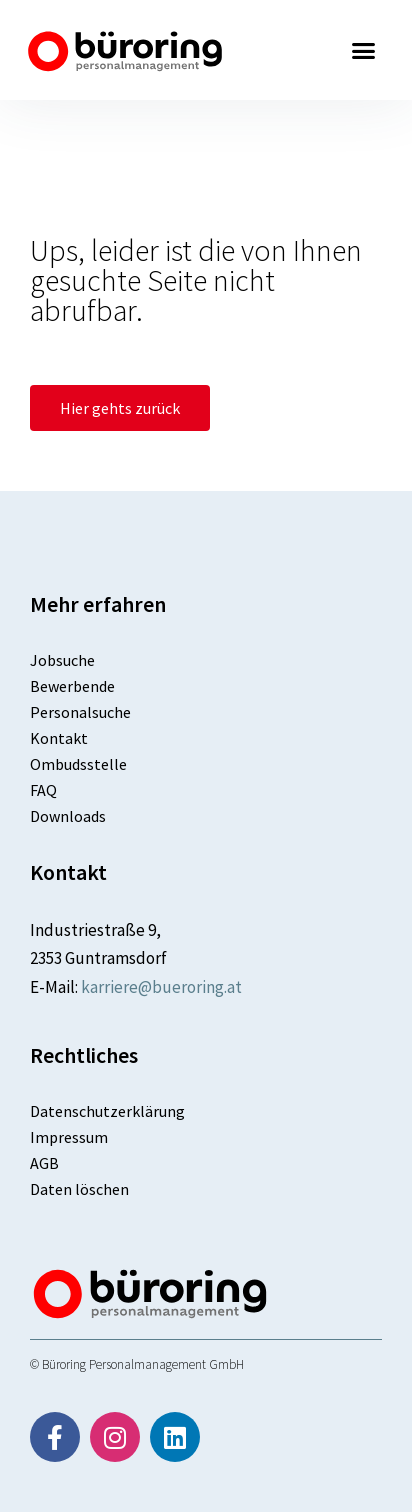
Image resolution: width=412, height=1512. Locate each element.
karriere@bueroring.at (161, 987)
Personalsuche (80, 712)
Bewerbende (72, 686)
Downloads (68, 816)
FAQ (43, 790)
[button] (364, 50)
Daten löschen (79, 1189)
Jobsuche (62, 660)
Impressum (69, 1137)
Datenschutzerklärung (107, 1111)
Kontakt (59, 738)
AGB (44, 1163)
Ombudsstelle (78, 764)
